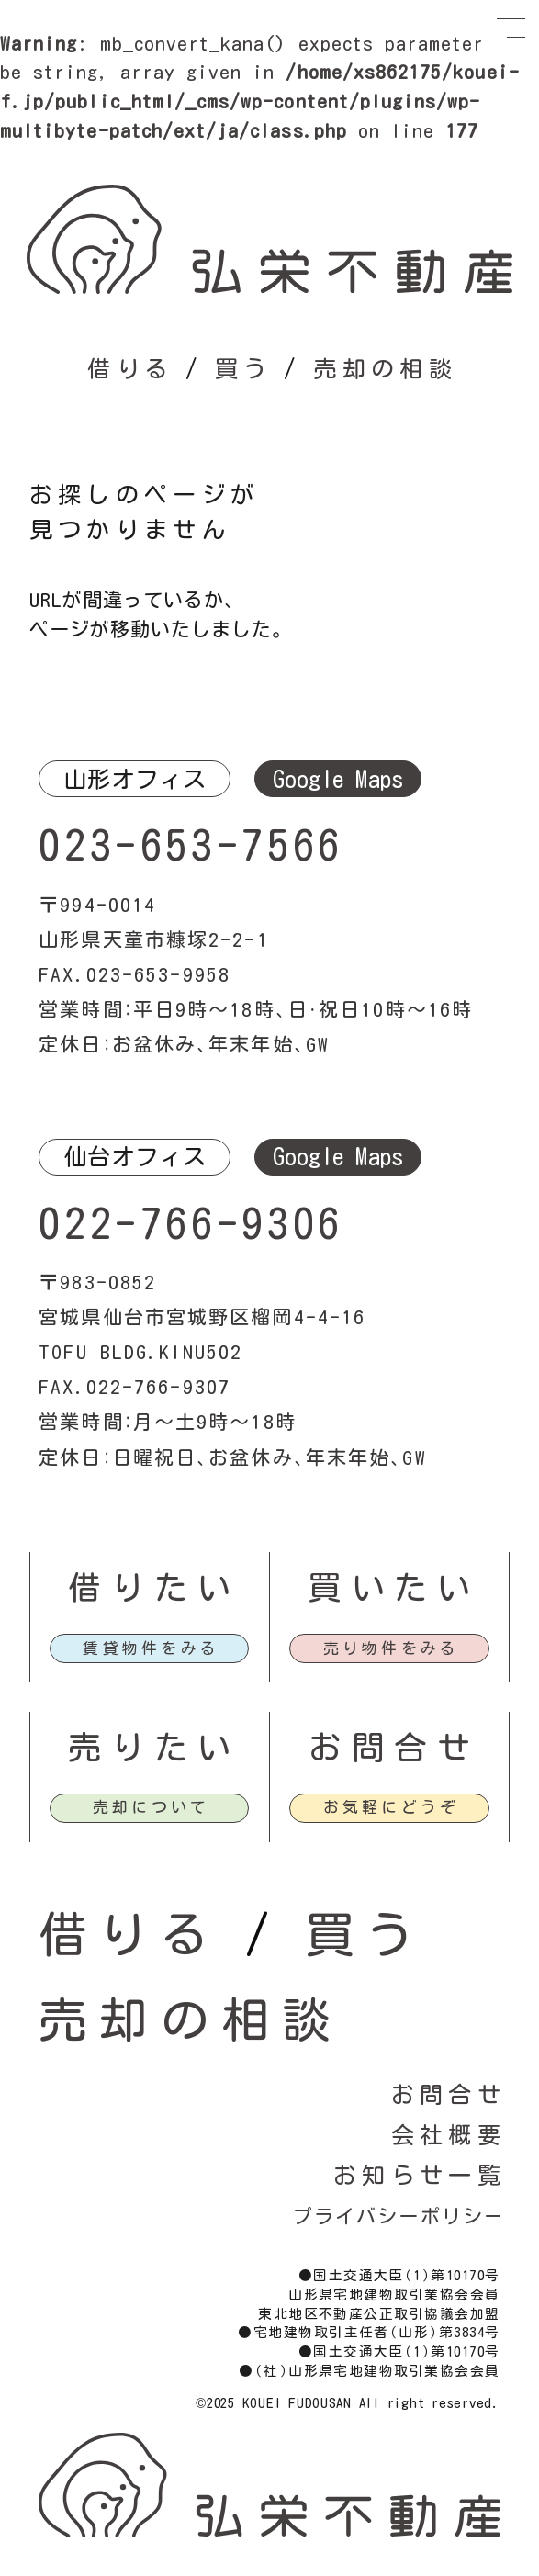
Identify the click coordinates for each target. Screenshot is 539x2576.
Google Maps (338, 779)
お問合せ (389, 1776)
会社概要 (448, 2134)
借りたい (150, 1616)
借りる (130, 368)
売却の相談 (385, 368)
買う (244, 368)
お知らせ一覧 (419, 2175)
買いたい (389, 1616)
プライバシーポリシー (399, 2216)
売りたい (150, 1776)
